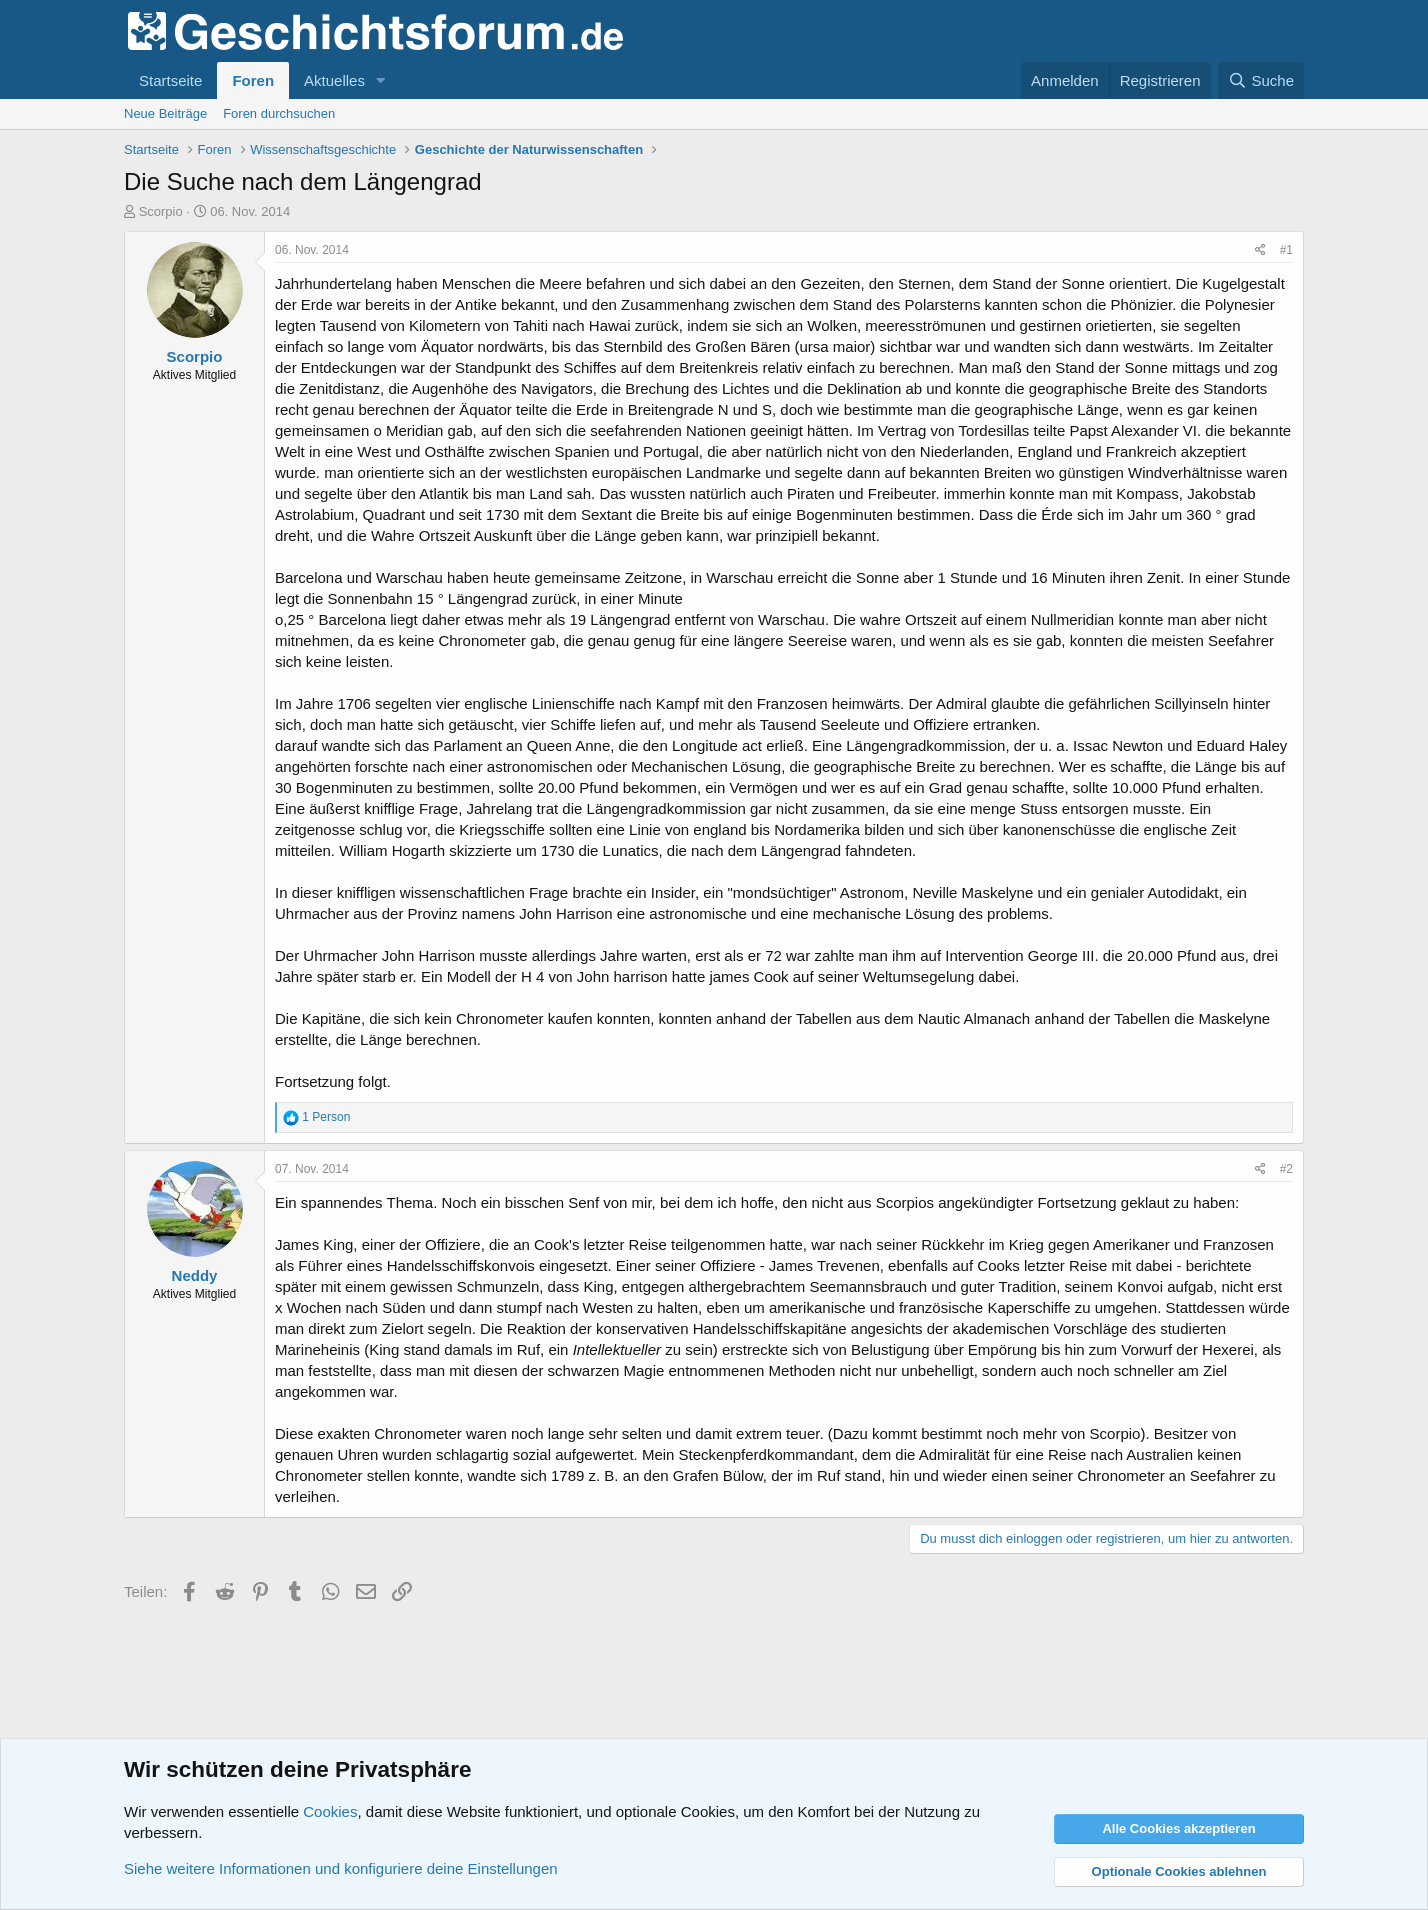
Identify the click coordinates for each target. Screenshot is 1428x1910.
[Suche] (1261, 80)
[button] (381, 80)
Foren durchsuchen (279, 113)
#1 (1286, 250)
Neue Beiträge (165, 113)
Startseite (170, 80)
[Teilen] (1260, 250)
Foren (253, 80)
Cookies (330, 1811)
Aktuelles (334, 80)
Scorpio (161, 211)
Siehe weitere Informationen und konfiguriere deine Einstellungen (341, 1868)
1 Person (326, 1117)
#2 (1286, 1169)
